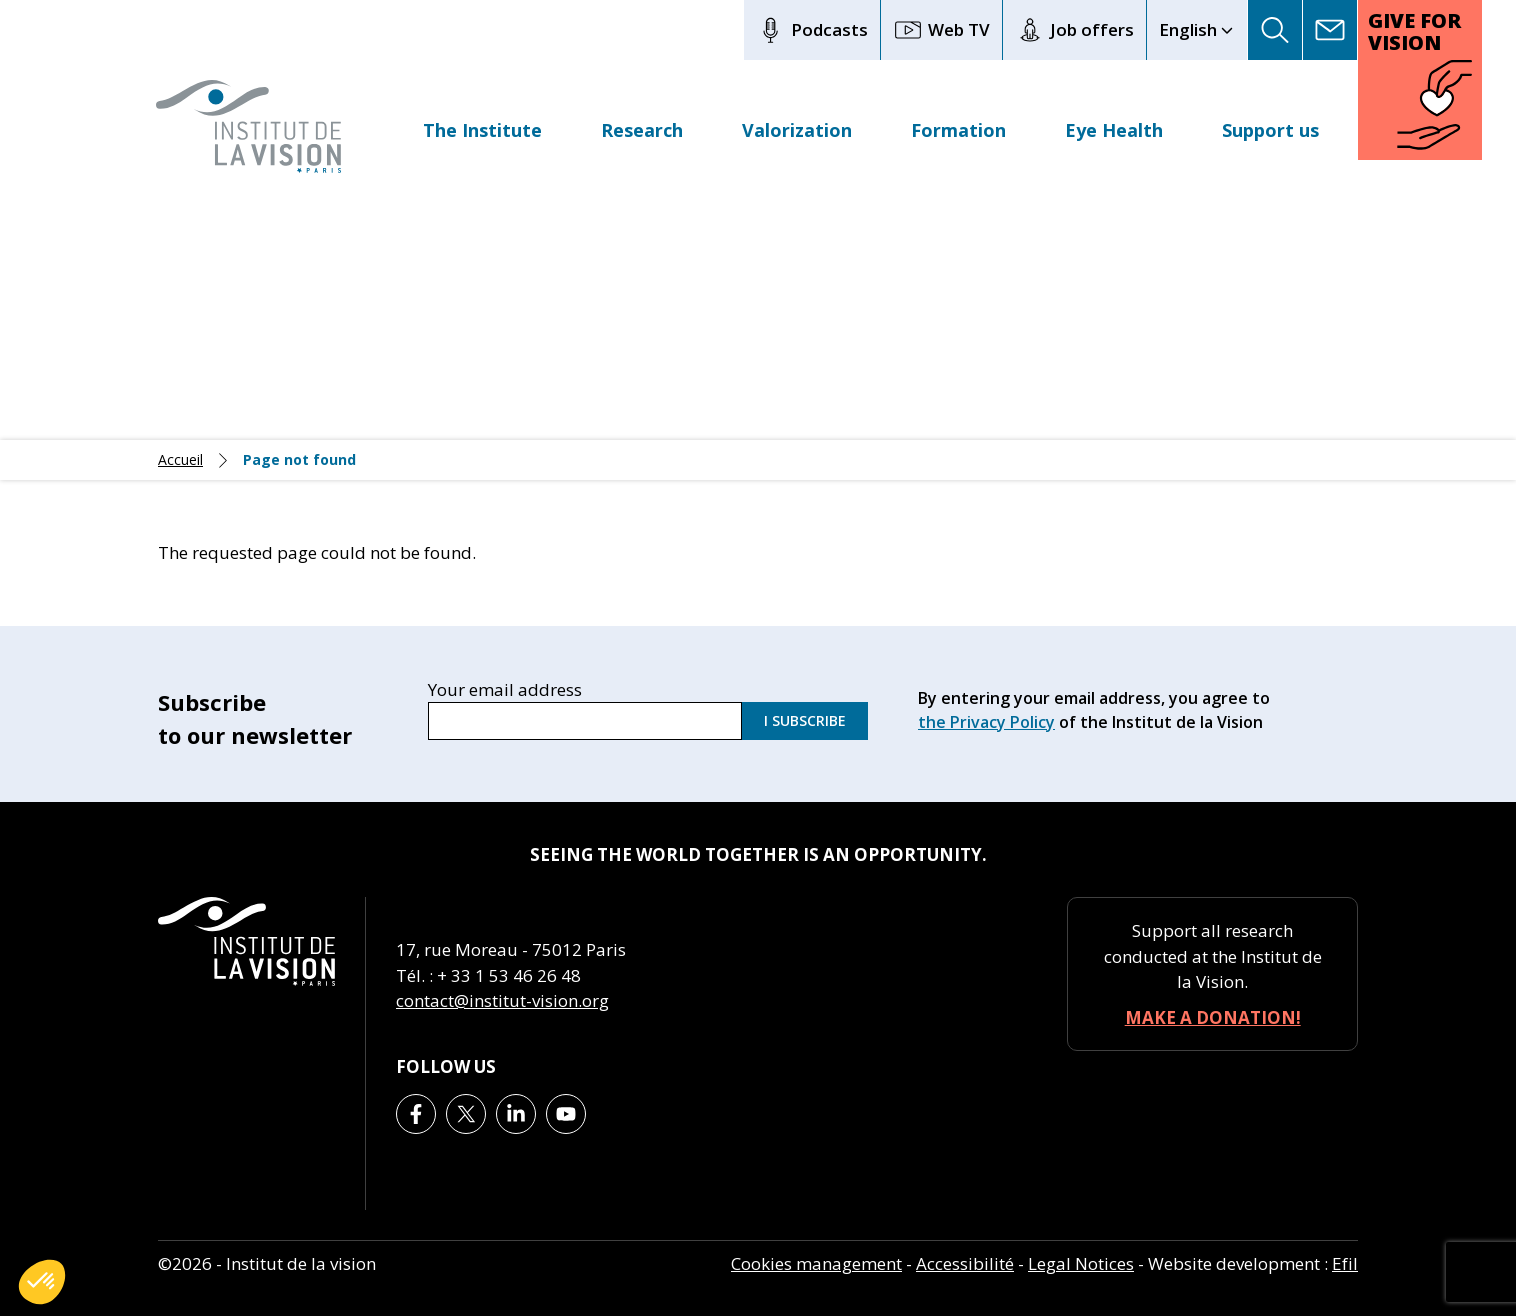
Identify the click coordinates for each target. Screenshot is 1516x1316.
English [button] (1188, 29)
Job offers (1074, 30)
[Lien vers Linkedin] (516, 1114)
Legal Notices (1081, 1263)
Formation (958, 130)
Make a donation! (1213, 1017)
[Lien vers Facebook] (416, 1114)
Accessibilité (965, 1263)
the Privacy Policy (986, 722)
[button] (1275, 30)
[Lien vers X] (466, 1114)
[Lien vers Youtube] (566, 1114)
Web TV (941, 30)
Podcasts (812, 30)
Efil (1345, 1263)
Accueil (180, 460)
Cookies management (816, 1263)
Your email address (505, 687)
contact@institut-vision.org (502, 1000)
